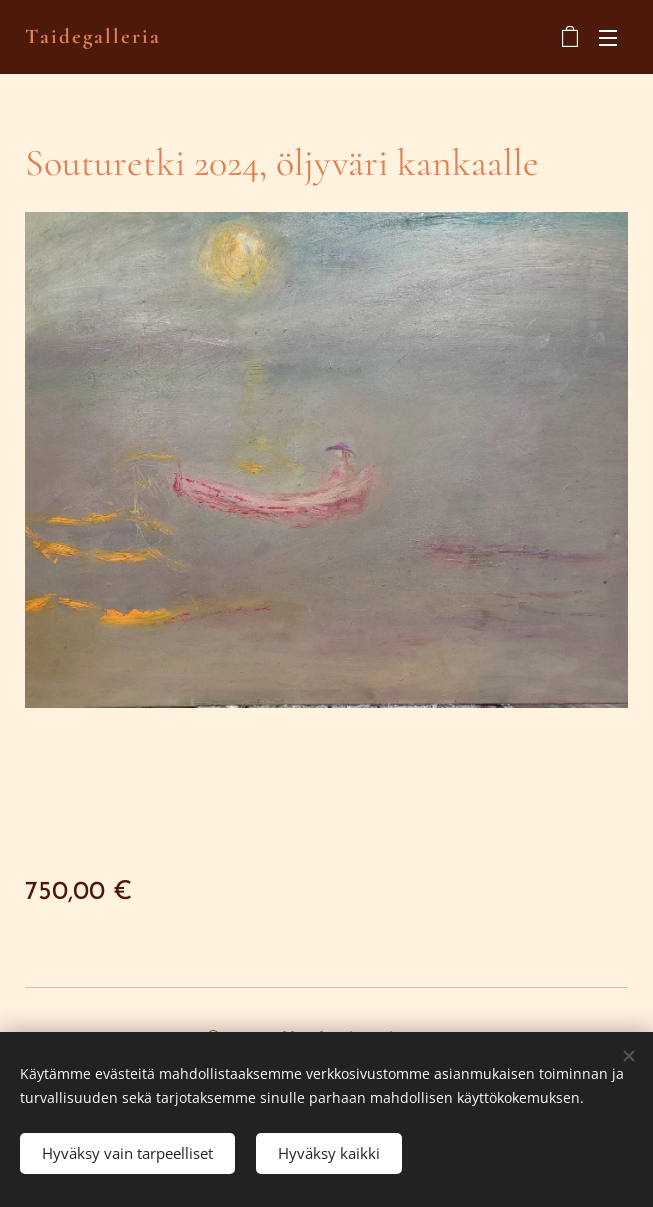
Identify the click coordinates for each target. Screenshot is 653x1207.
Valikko (608, 38)
